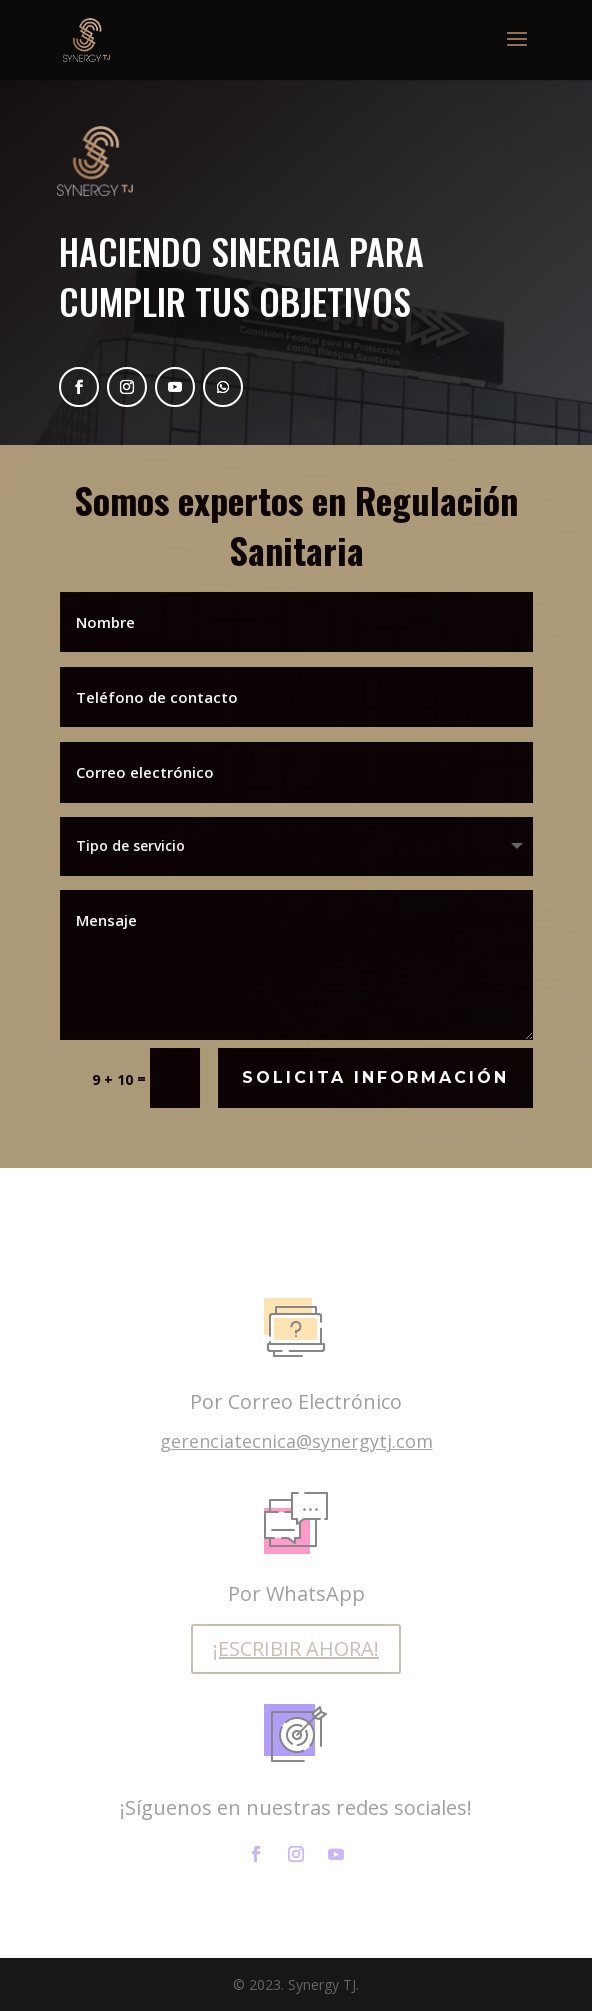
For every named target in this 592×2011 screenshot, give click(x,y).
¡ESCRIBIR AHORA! (296, 1648)
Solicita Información (376, 1076)
